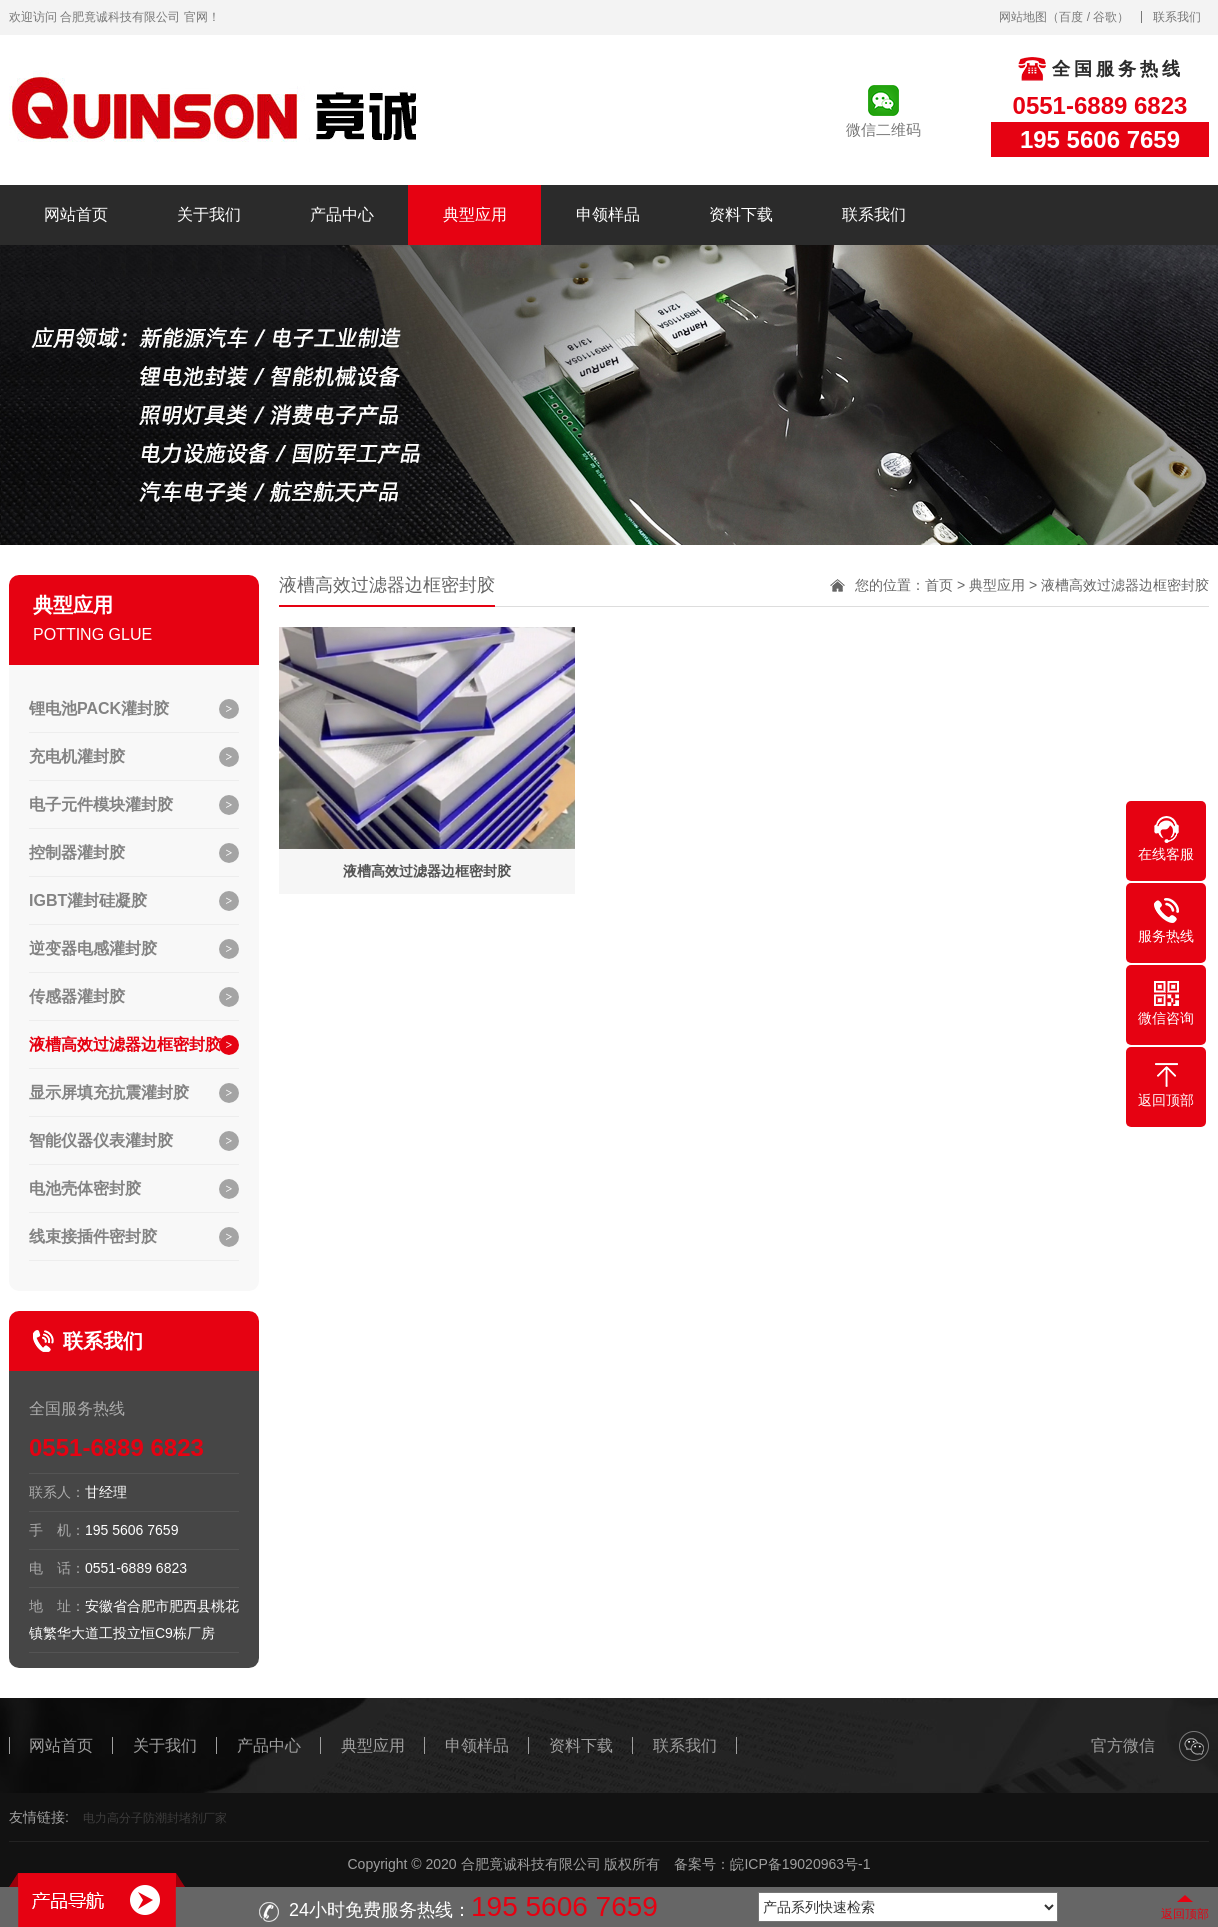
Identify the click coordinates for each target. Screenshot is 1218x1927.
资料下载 (741, 214)
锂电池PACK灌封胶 (99, 708)
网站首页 (76, 214)
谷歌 (1105, 17)
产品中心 (342, 214)
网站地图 (1023, 17)
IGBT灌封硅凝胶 (88, 900)
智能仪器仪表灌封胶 (101, 1140)
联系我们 (1177, 17)
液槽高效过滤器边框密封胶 (1125, 585)
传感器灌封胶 (77, 996)
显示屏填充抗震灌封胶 (109, 1092)
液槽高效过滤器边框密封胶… (133, 1044)
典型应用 (475, 214)
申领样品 (608, 214)
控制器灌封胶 (77, 852)
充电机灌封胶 (77, 756)
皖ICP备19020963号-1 (800, 1864)
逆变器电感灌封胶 (93, 948)
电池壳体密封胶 (85, 1188)
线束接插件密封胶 (93, 1236)
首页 (939, 585)
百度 (1071, 17)
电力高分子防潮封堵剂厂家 (155, 1818)
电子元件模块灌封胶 (101, 804)
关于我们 (209, 214)
